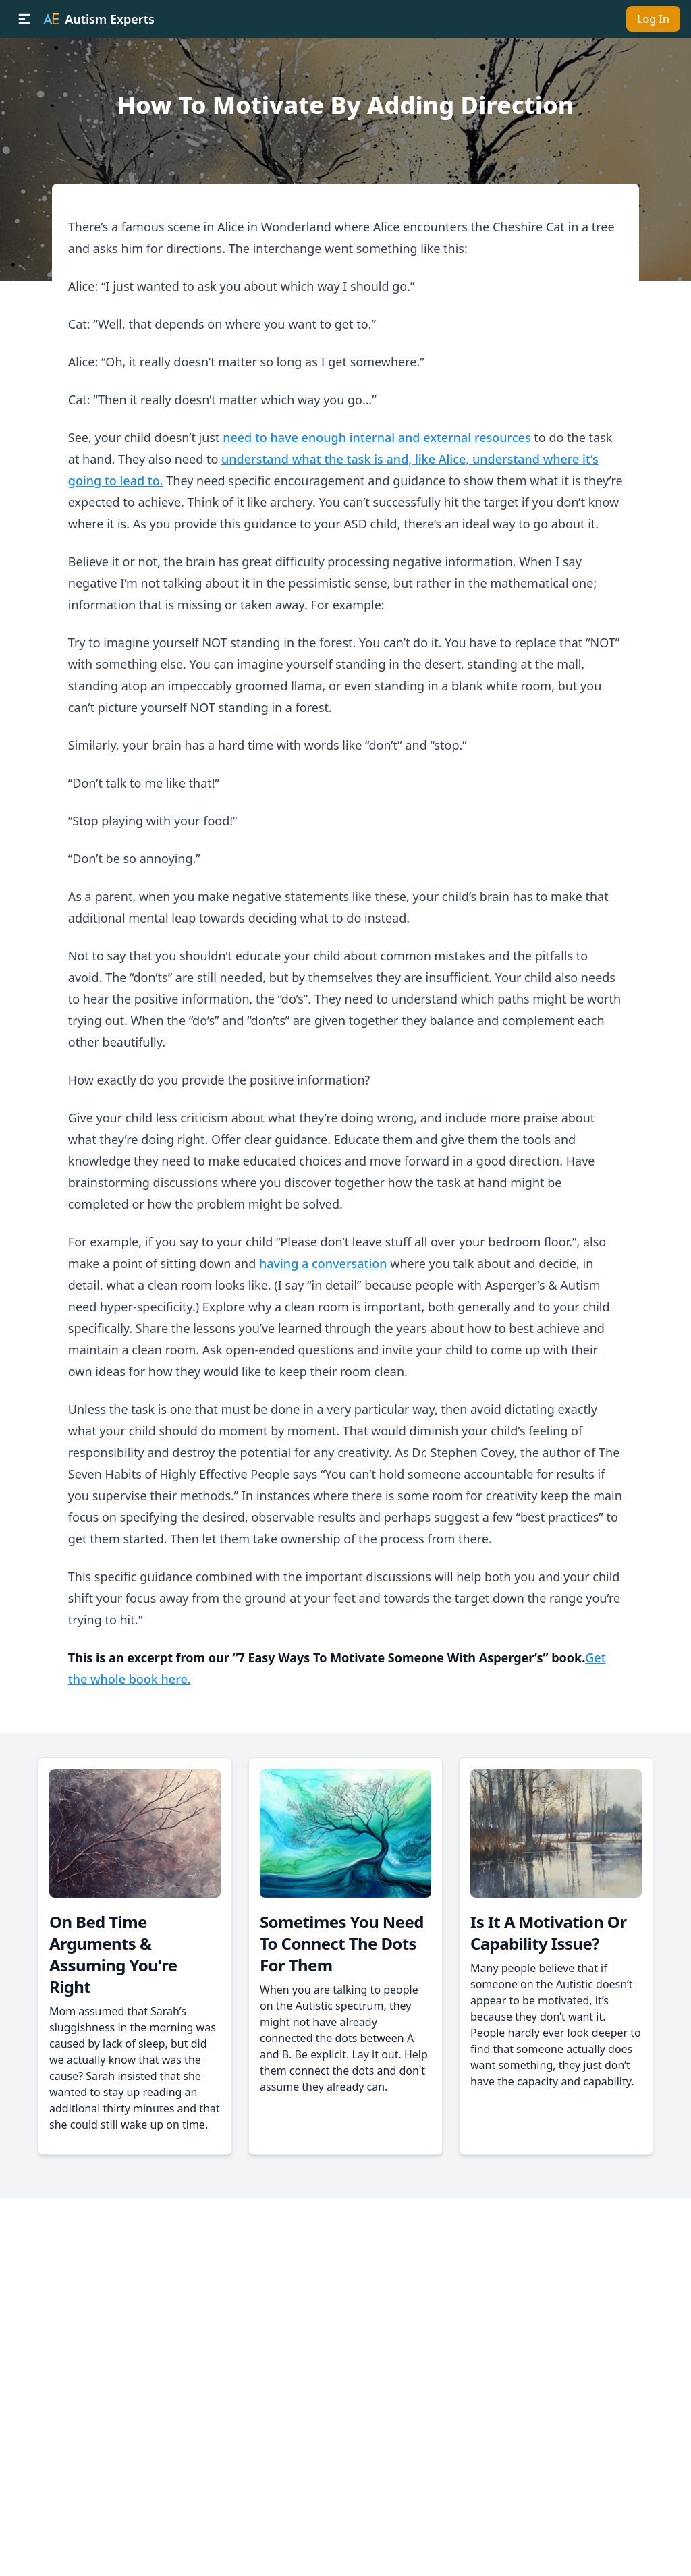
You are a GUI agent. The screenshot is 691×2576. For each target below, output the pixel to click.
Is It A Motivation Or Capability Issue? (548, 1932)
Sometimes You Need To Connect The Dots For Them (342, 1943)
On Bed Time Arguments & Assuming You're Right (113, 1954)
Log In (653, 18)
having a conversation (323, 1263)
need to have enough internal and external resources (377, 437)
